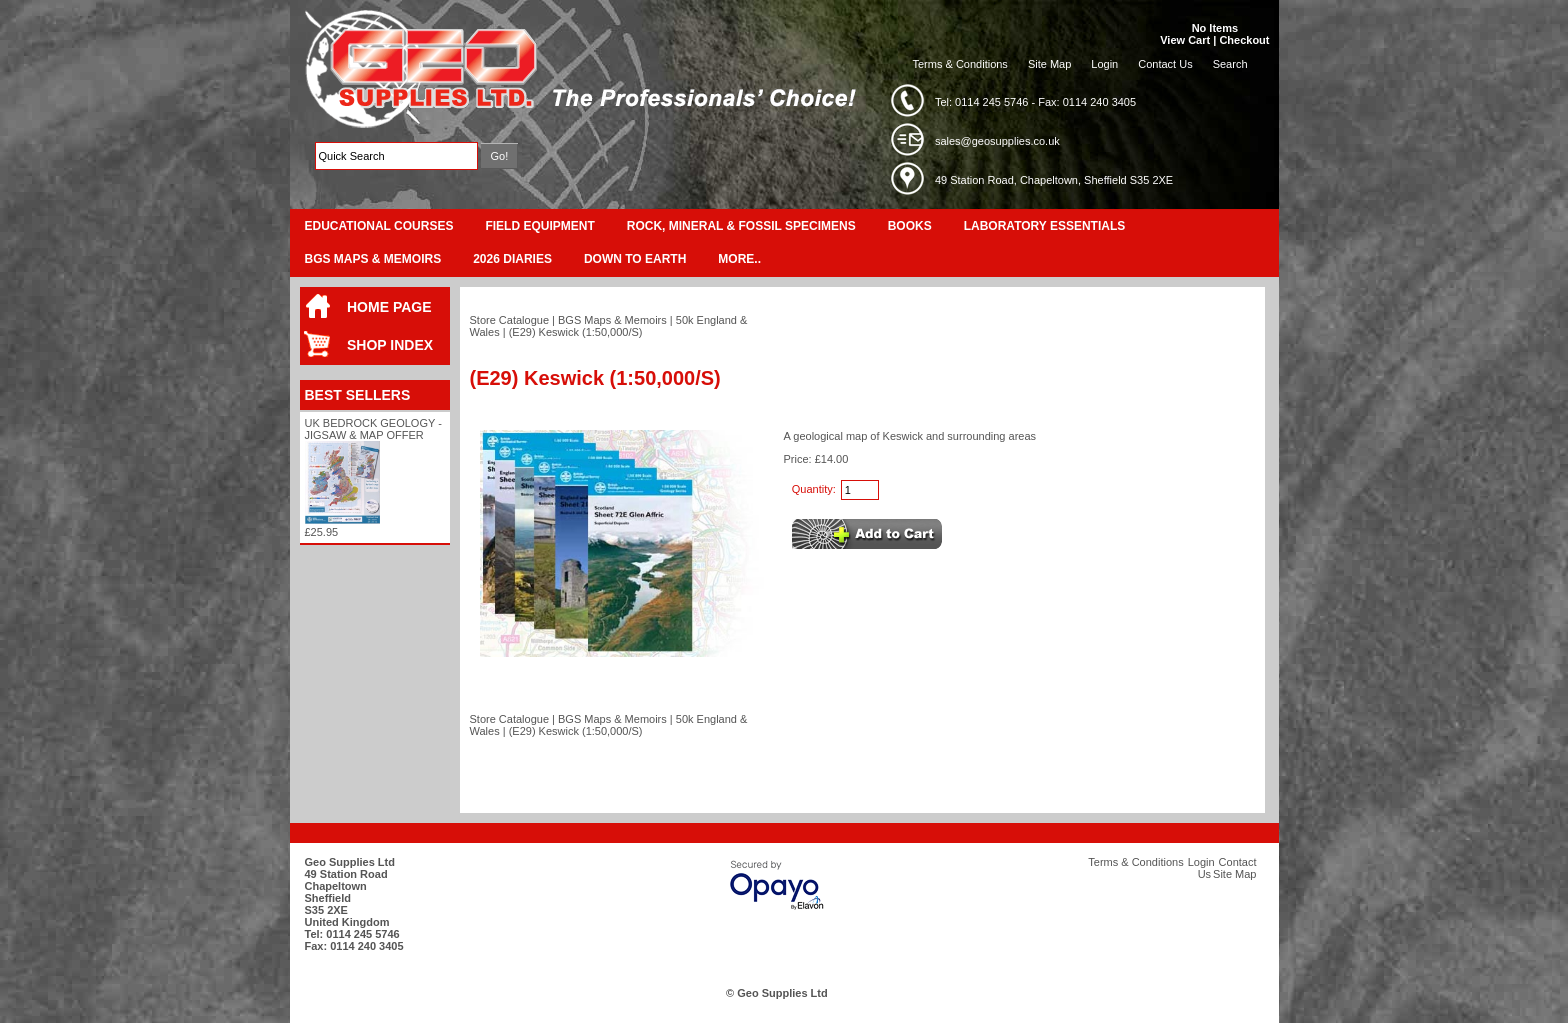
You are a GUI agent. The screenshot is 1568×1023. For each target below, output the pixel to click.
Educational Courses (379, 226)
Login (1104, 64)
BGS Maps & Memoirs (373, 259)
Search (1230, 64)
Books (910, 226)
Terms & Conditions (960, 64)
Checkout (1244, 40)
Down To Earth (635, 259)
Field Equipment (539, 226)
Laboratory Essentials (1045, 226)
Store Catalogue (510, 320)
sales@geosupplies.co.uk (997, 141)
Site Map (1049, 64)
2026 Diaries (512, 259)
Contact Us (1165, 64)
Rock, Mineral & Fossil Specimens (741, 226)
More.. (739, 259)
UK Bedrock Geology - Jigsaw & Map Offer (373, 429)
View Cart (1185, 40)
